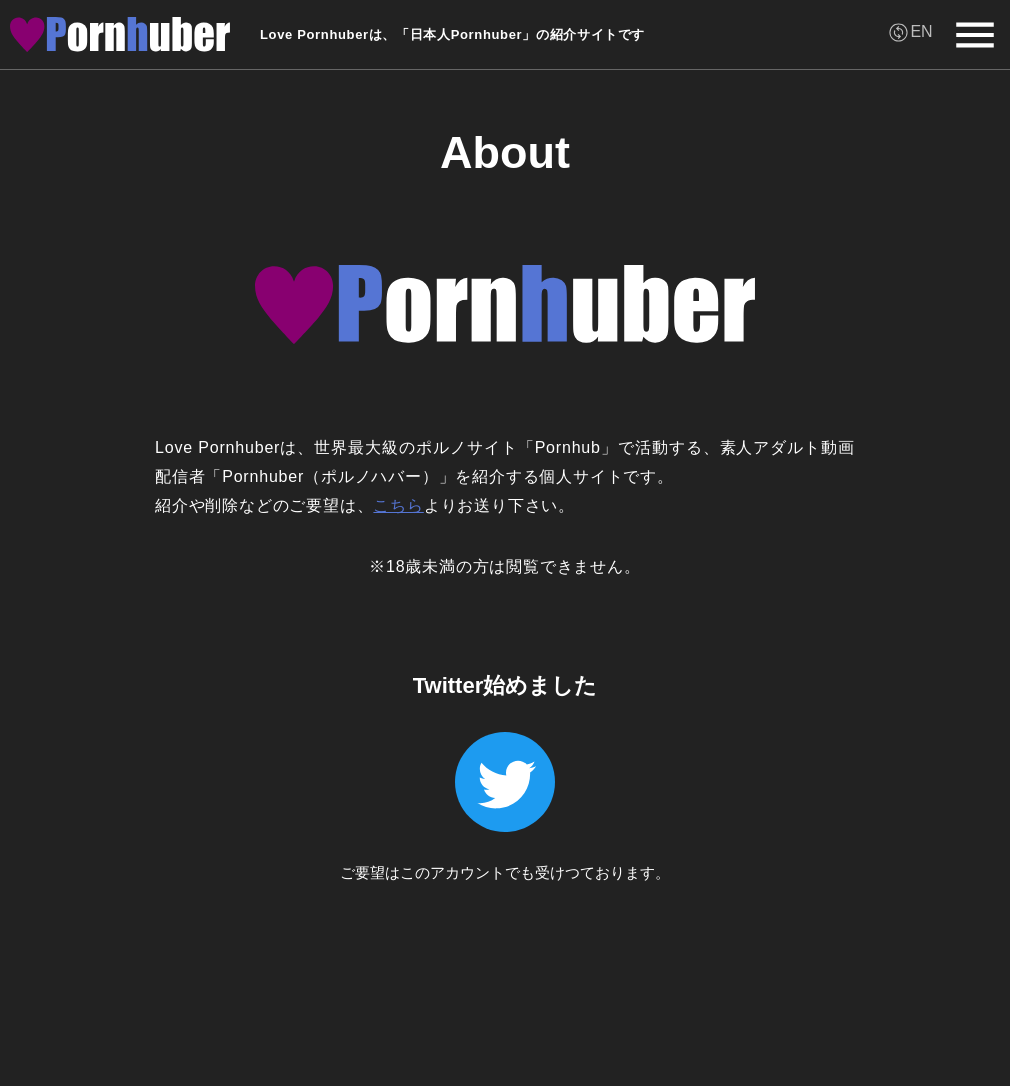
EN (921, 31)
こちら (398, 505)
